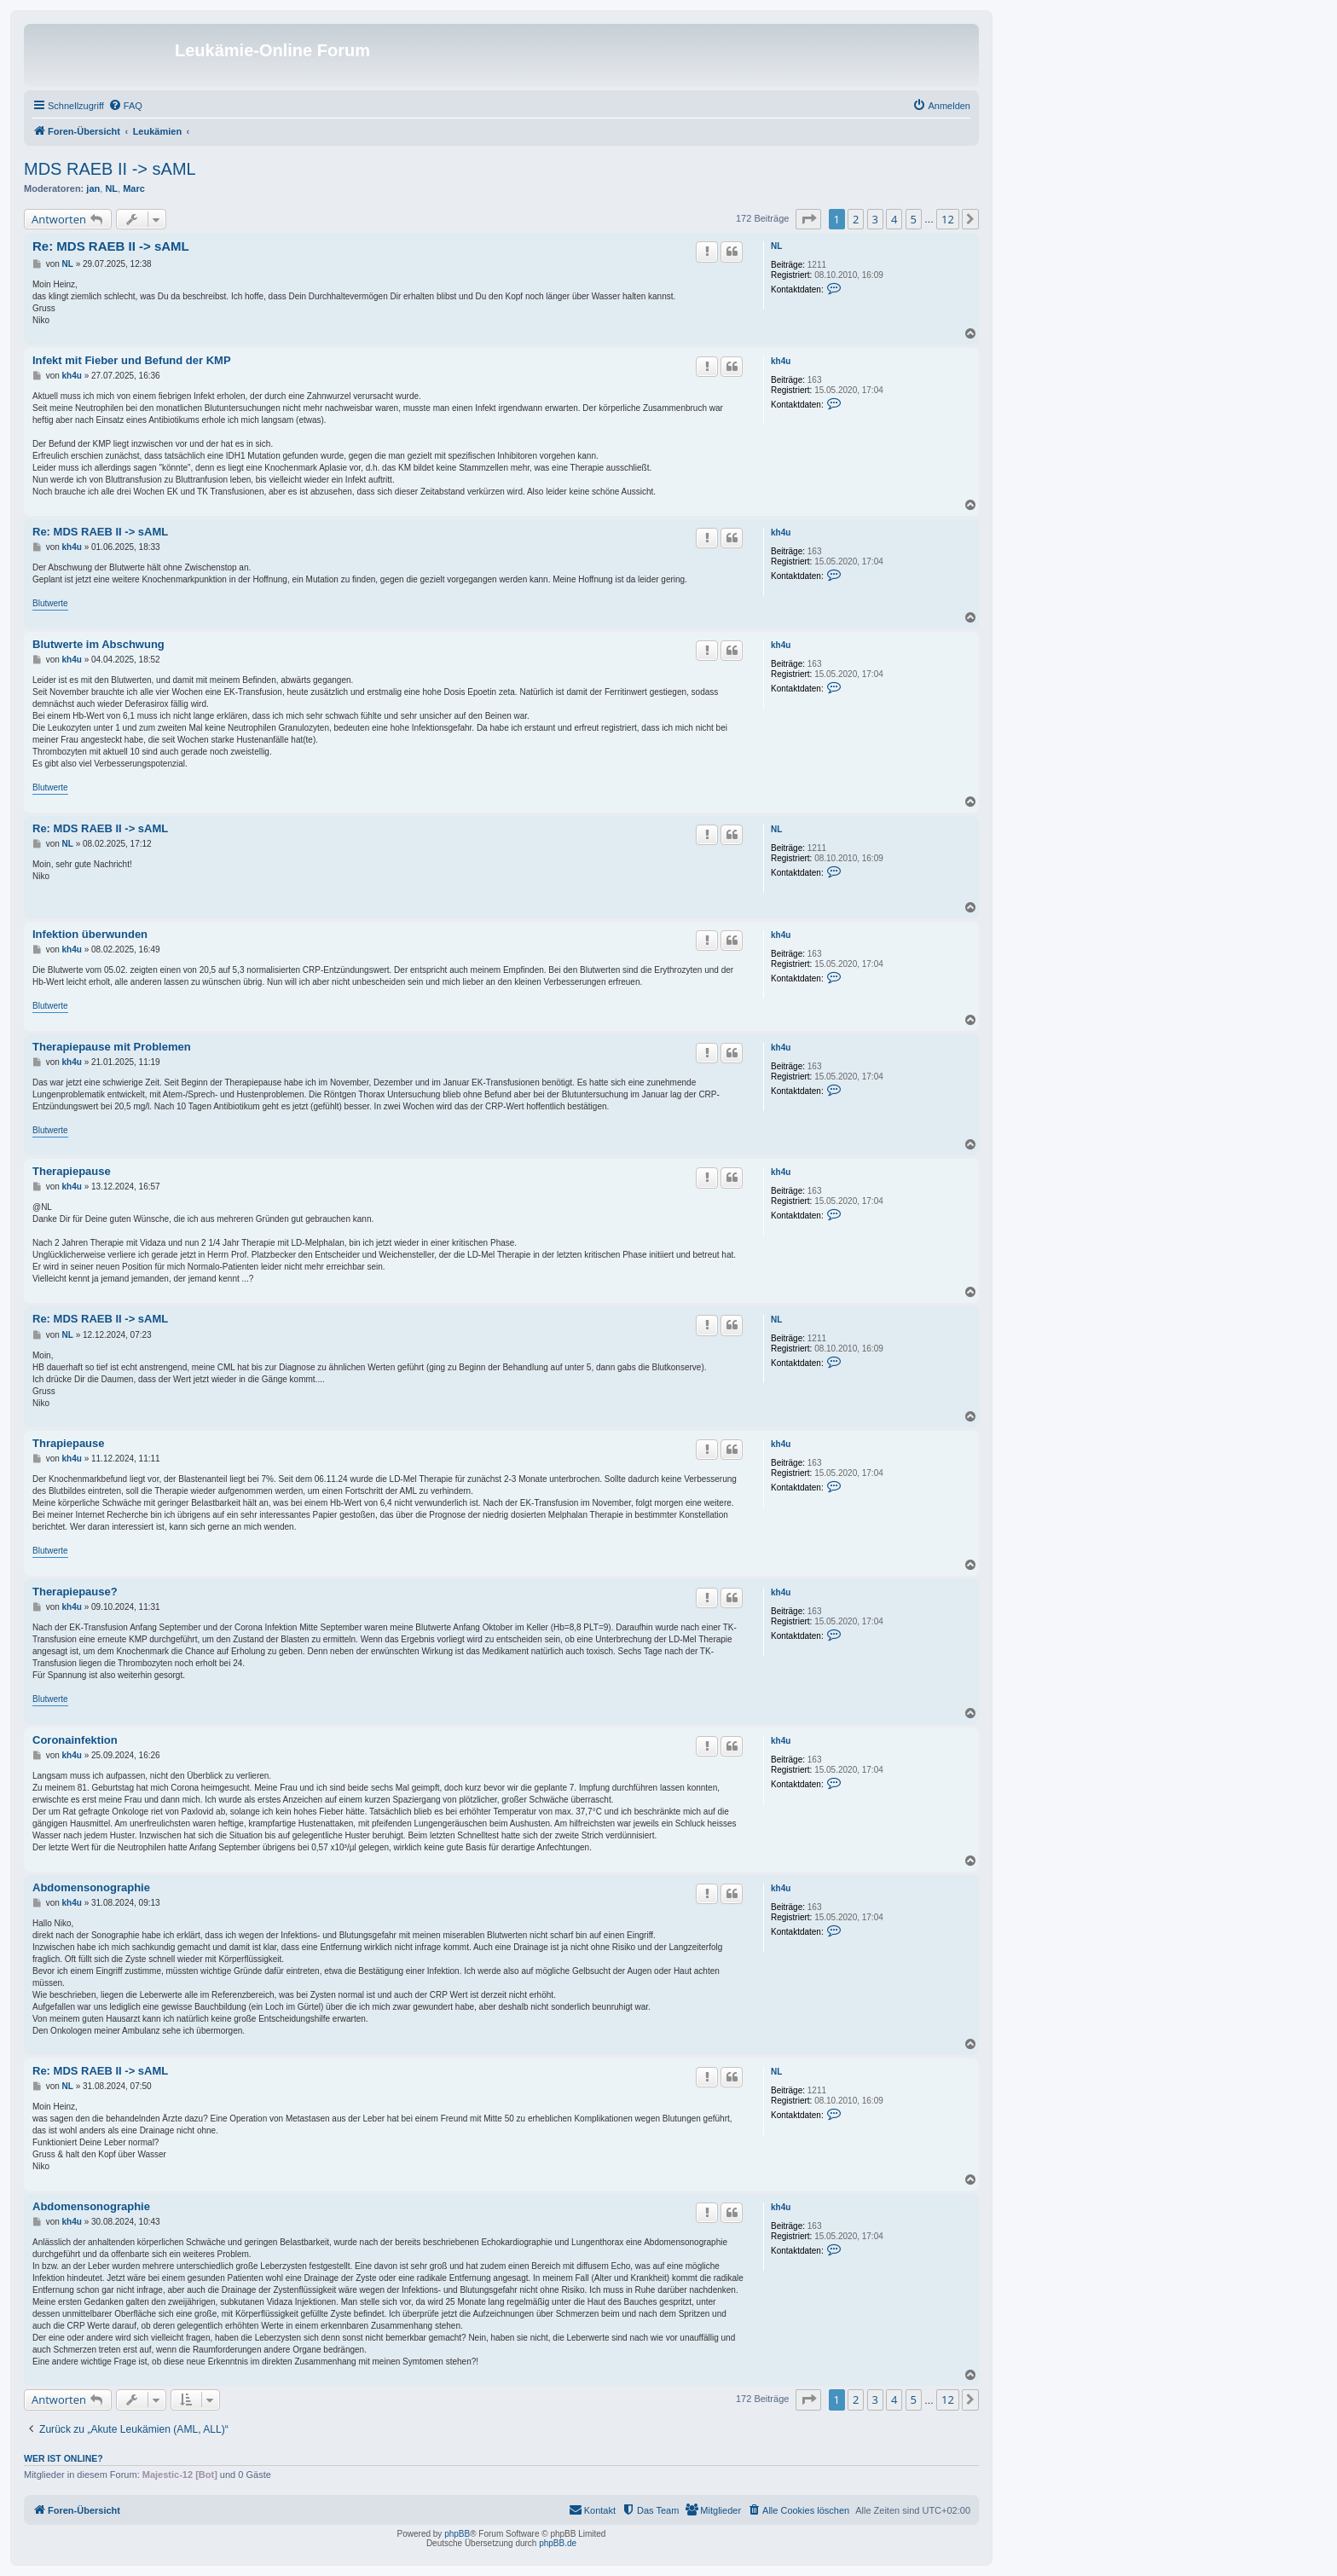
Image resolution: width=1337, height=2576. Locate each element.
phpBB (457, 2533)
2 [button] (856, 219)
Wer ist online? (63, 2458)
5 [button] (914, 219)
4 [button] (894, 219)
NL (111, 188)
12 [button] (947, 219)
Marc (134, 188)
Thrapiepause (68, 1443)
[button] (808, 219)
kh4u (780, 361)
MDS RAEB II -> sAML (110, 168)
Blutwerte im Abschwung (98, 644)
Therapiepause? (75, 1591)
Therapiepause (71, 1171)
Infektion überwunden (90, 934)
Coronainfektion (75, 1740)
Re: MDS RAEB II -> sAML (110, 246)
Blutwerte (50, 603)
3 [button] (875, 219)
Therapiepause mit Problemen (111, 1046)
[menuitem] (125, 106)
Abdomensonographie (91, 1887)
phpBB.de (557, 2543)
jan (93, 188)
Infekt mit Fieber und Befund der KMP (131, 360)
